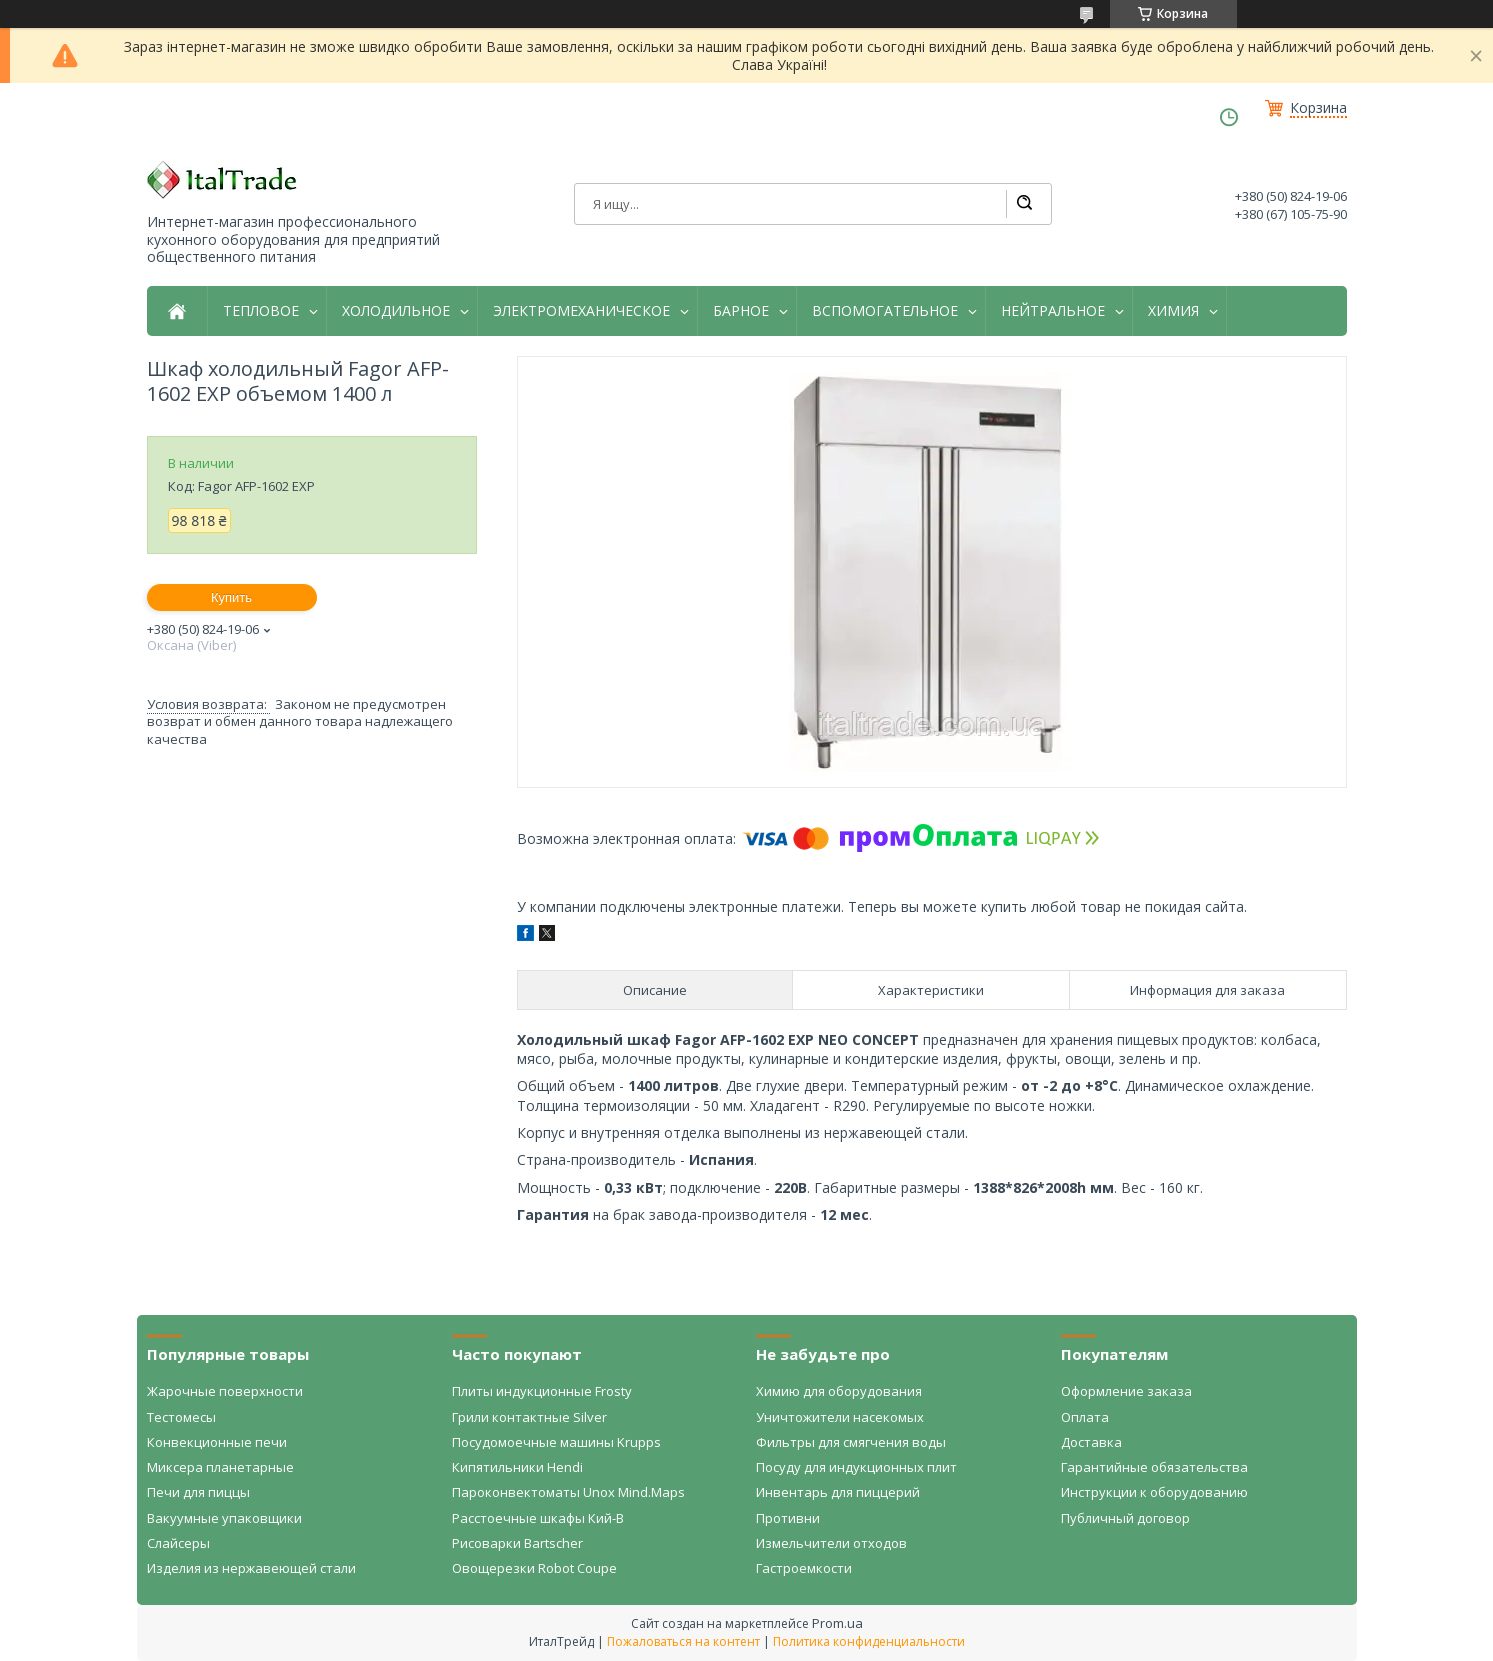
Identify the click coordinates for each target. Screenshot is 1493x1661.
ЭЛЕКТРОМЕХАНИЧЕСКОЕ (581, 311)
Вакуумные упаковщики (224, 1518)
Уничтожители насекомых (840, 1417)
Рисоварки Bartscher (517, 1543)
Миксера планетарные (220, 1467)
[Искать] (1024, 204)
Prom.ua (837, 1623)
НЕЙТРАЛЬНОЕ (1053, 311)
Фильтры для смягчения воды (851, 1442)
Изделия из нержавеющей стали (251, 1568)
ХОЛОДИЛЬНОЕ (396, 311)
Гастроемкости (804, 1568)
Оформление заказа (1126, 1391)
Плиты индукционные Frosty (542, 1391)
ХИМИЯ (1173, 311)
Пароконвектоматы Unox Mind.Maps (568, 1492)
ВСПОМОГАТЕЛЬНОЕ (885, 311)
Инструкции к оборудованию (1154, 1492)
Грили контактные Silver (529, 1417)
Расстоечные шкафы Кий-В (538, 1518)
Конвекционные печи (217, 1442)
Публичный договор (1125, 1518)
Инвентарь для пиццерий (838, 1492)
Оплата (1085, 1417)
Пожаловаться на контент (683, 1641)
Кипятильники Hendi (517, 1467)
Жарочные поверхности (225, 1391)
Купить (231, 597)
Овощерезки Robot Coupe (534, 1568)
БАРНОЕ (741, 311)
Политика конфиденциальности (869, 1641)
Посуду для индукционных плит (856, 1467)
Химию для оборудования (839, 1391)
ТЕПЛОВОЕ (261, 311)
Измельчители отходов (831, 1543)
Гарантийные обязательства (1154, 1467)
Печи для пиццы (198, 1492)
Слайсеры (178, 1543)
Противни (788, 1518)
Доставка (1091, 1442)
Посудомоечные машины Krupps (556, 1442)
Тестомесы (181, 1417)
